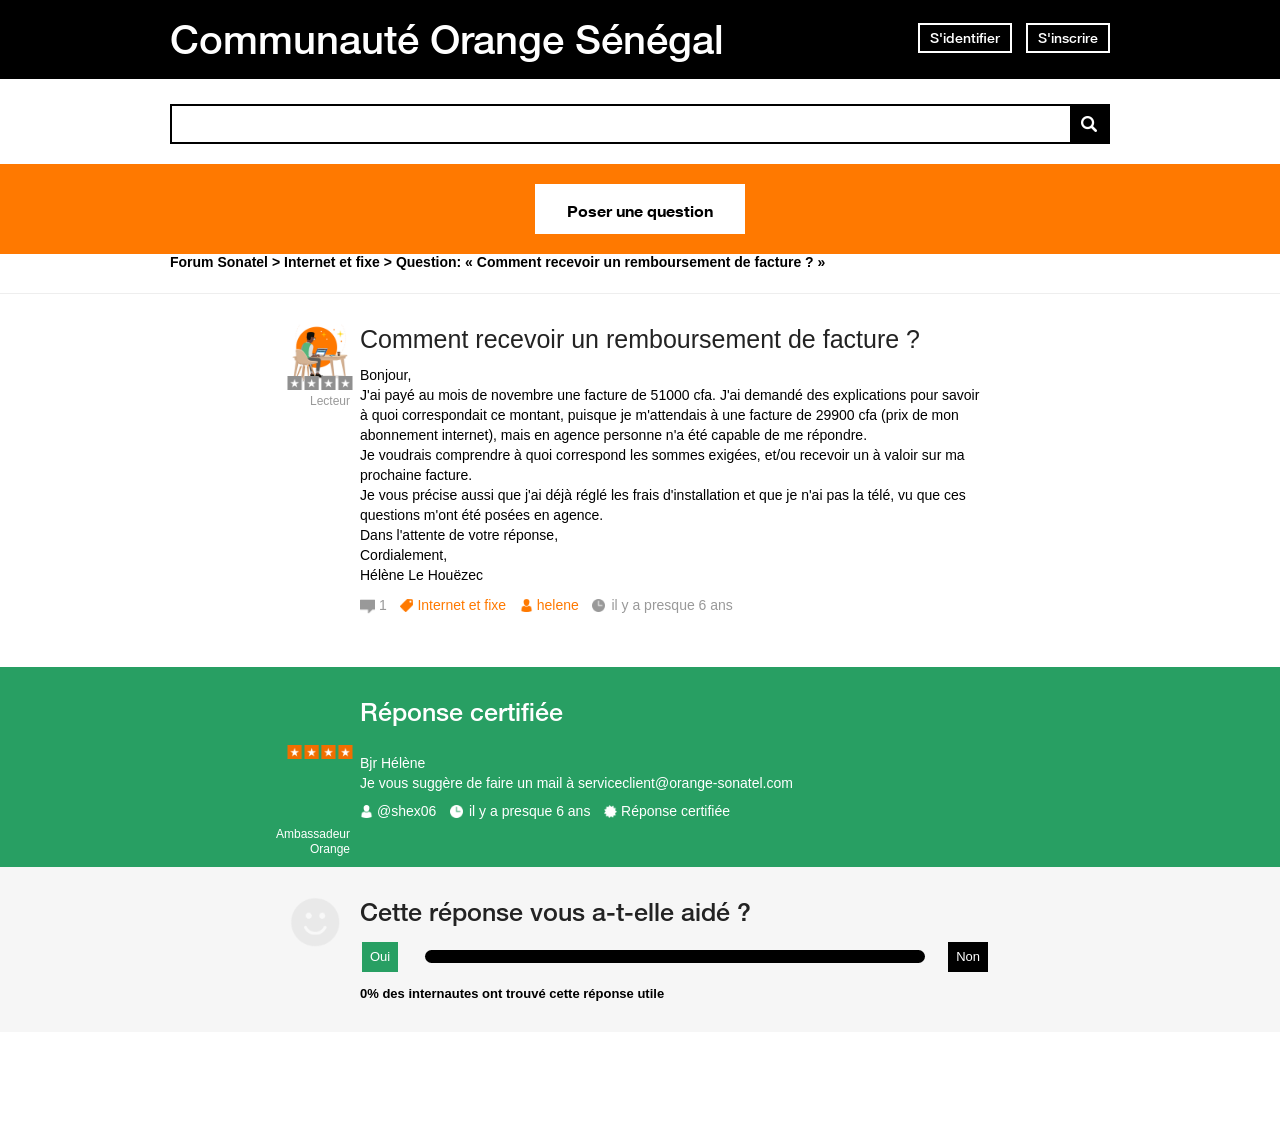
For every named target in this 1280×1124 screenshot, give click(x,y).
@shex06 (406, 811)
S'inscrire (1068, 38)
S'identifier (965, 38)
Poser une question (640, 209)
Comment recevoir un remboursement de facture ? (640, 339)
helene (558, 605)
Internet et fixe (461, 605)
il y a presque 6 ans (529, 811)
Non (968, 956)
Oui (380, 956)
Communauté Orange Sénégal (447, 39)
